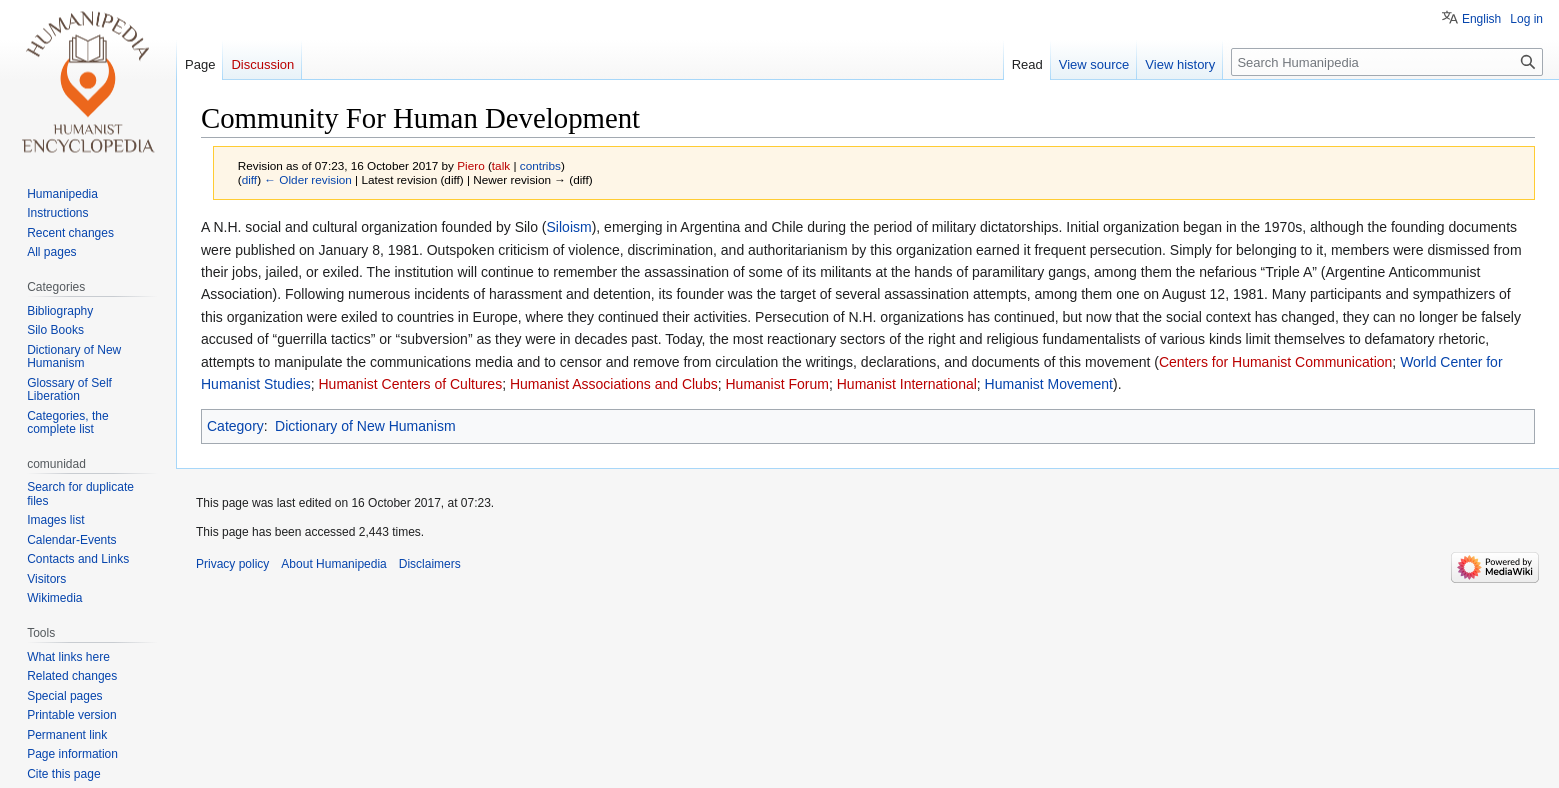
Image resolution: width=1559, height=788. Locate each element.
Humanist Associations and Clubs (614, 384)
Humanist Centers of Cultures (411, 384)
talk (501, 165)
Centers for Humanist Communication (1275, 362)
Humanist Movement (1049, 384)
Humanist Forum (776, 384)
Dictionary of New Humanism (365, 426)
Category (235, 426)
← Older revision (308, 179)
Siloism (569, 227)
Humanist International (907, 384)
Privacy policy (232, 564)
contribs (540, 165)
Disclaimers (430, 564)
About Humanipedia (333, 564)
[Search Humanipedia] (1387, 62)
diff (249, 179)
